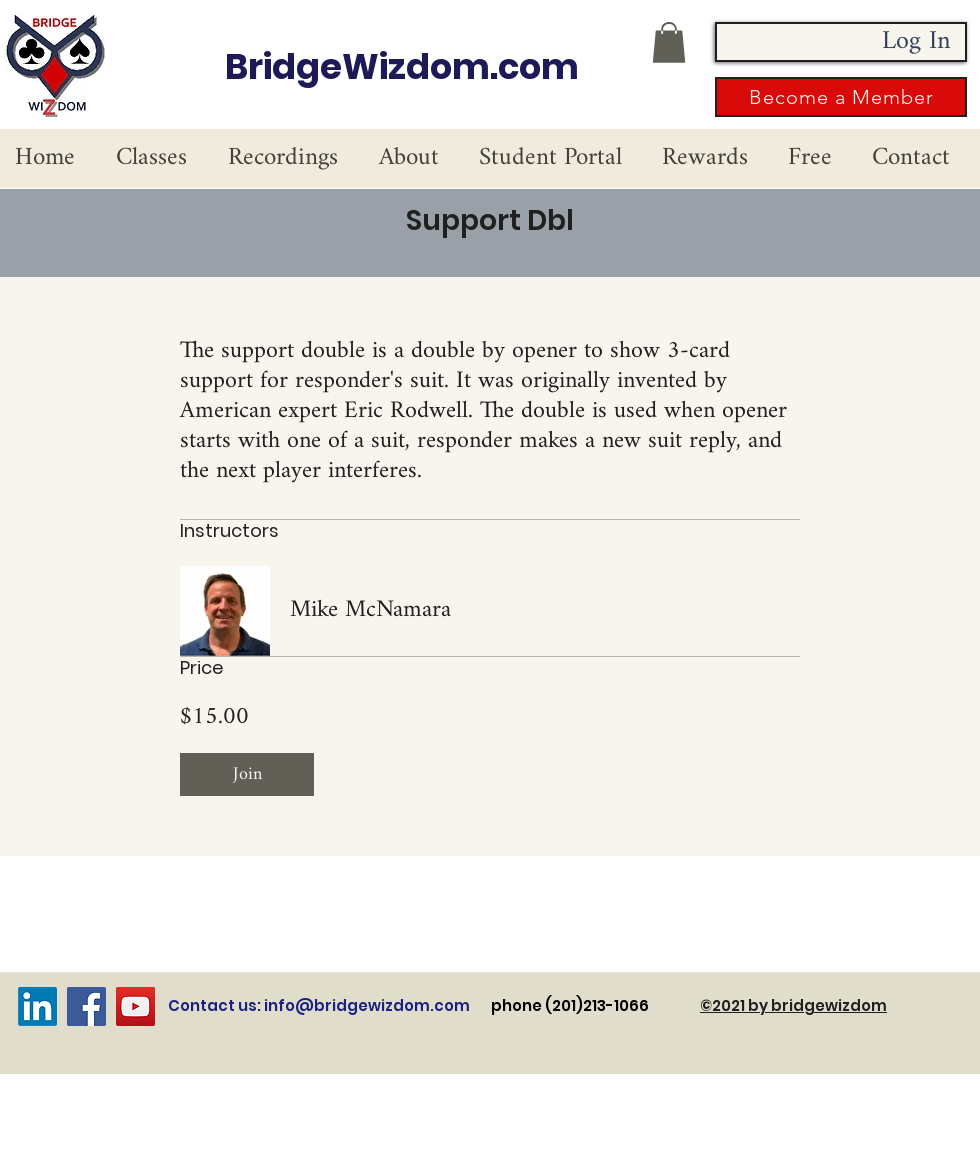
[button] (669, 42)
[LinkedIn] (37, 1006)
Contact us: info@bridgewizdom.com (319, 1005)
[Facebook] (86, 1006)
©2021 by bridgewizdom (793, 1005)
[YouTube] (135, 1006)
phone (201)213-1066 (595, 1005)
